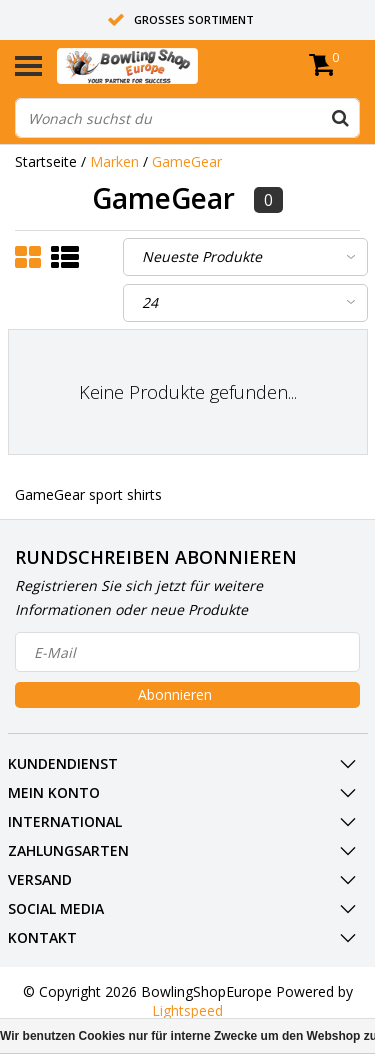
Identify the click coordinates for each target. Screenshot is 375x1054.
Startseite (46, 161)
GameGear (187, 161)
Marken (114, 161)
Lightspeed (187, 1010)
